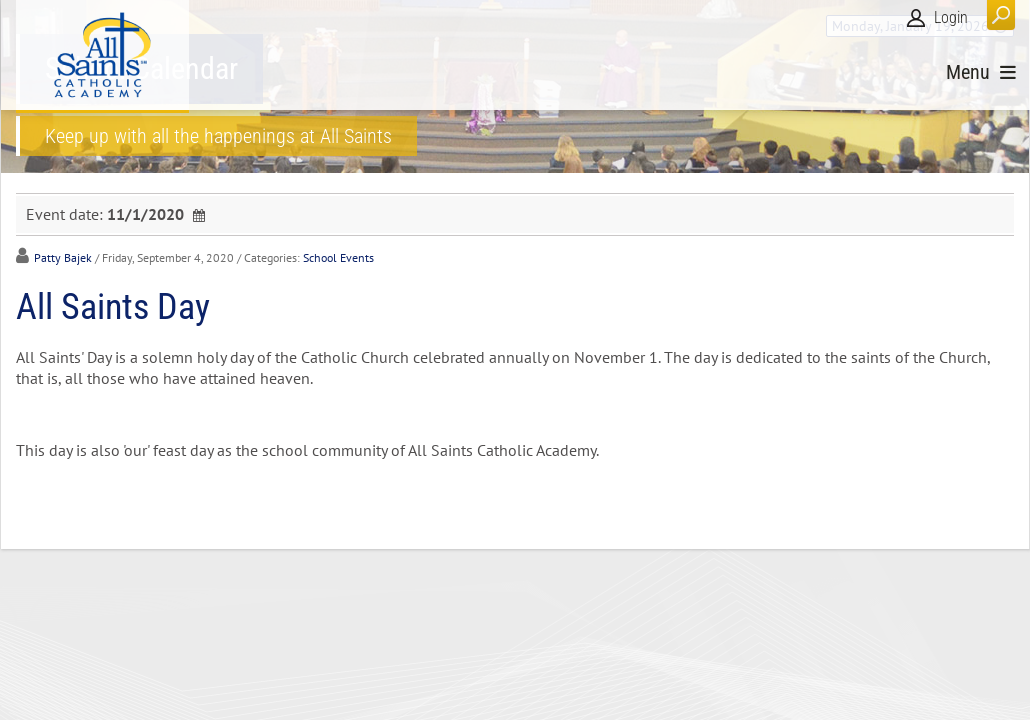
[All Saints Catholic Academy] (102, 55)
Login (951, 17)
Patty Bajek (63, 257)
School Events (338, 257)
